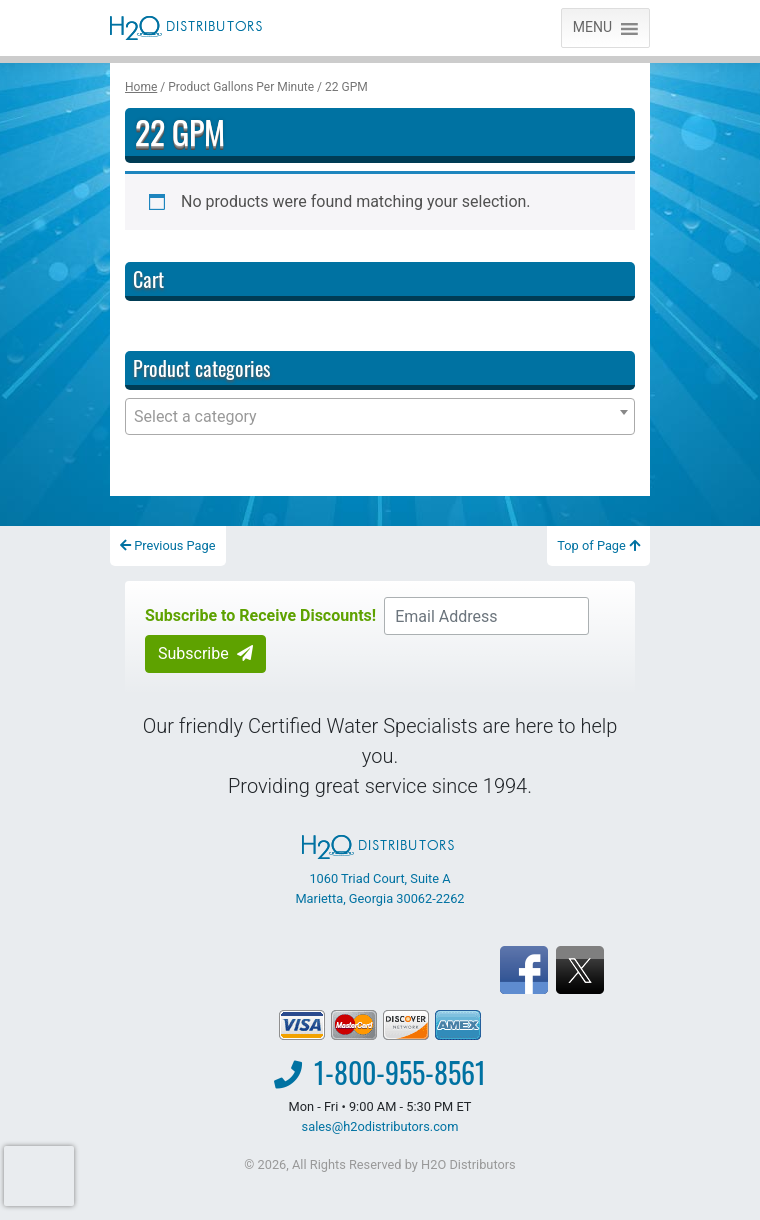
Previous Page (168, 545)
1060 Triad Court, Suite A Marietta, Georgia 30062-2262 (379, 870)
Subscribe (205, 653)
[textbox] (380, 416)
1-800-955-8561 (400, 1072)
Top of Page (598, 545)
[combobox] (380, 416)
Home (141, 87)
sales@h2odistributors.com (380, 1126)
